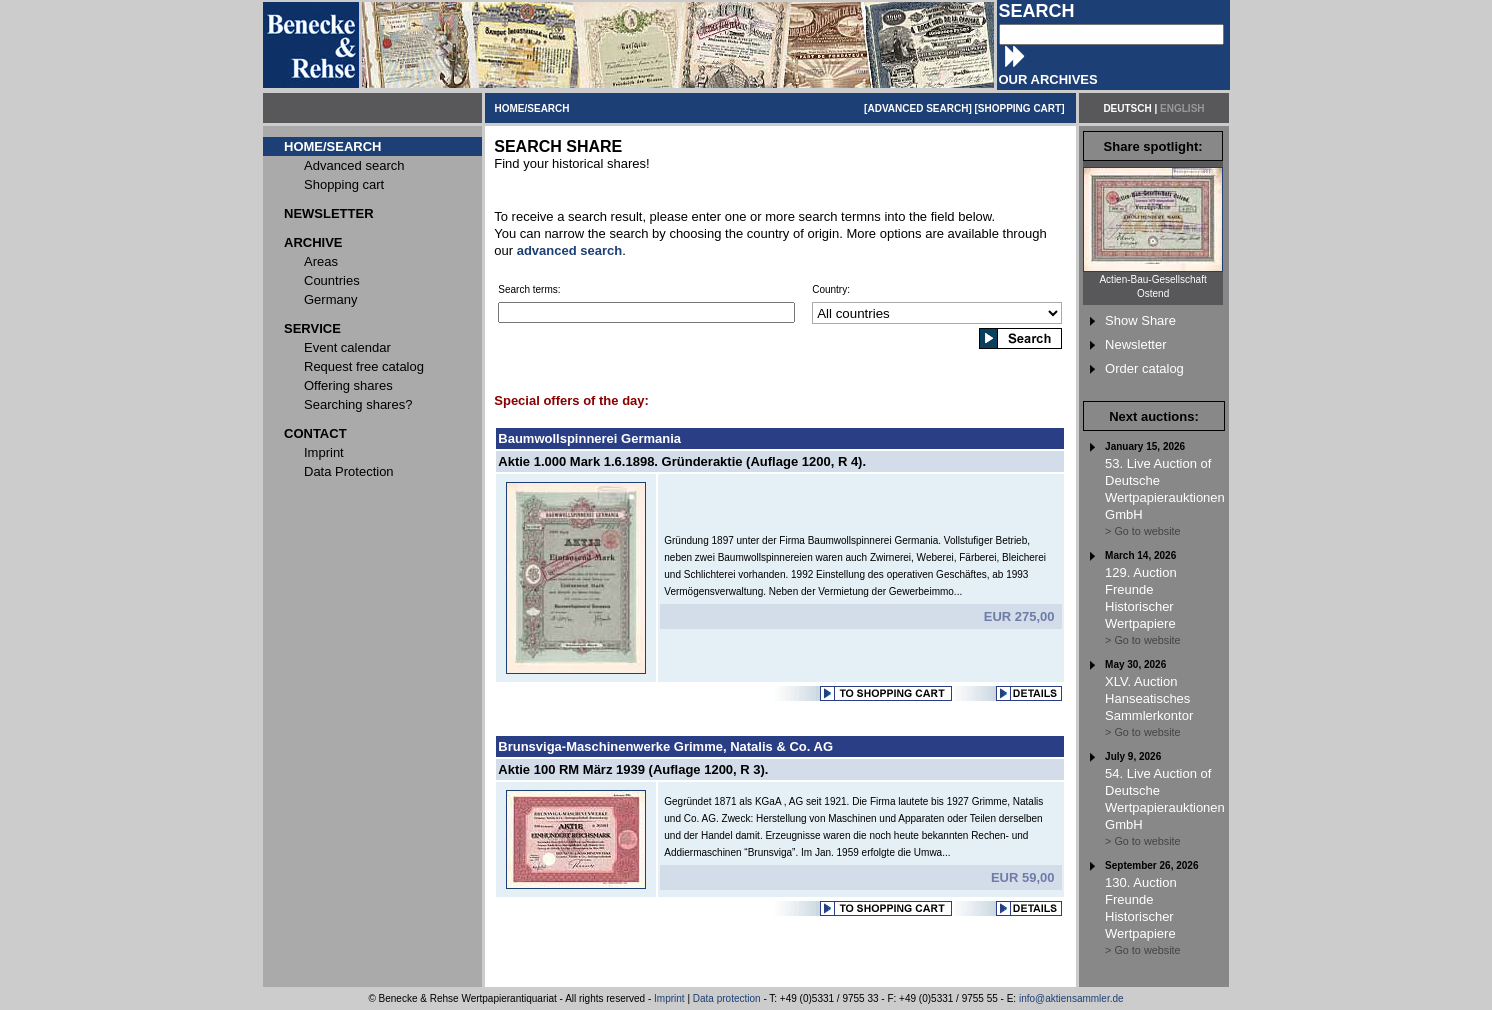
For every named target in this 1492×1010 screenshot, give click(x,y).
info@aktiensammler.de (1071, 998)
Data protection (727, 998)
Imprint (669, 998)
